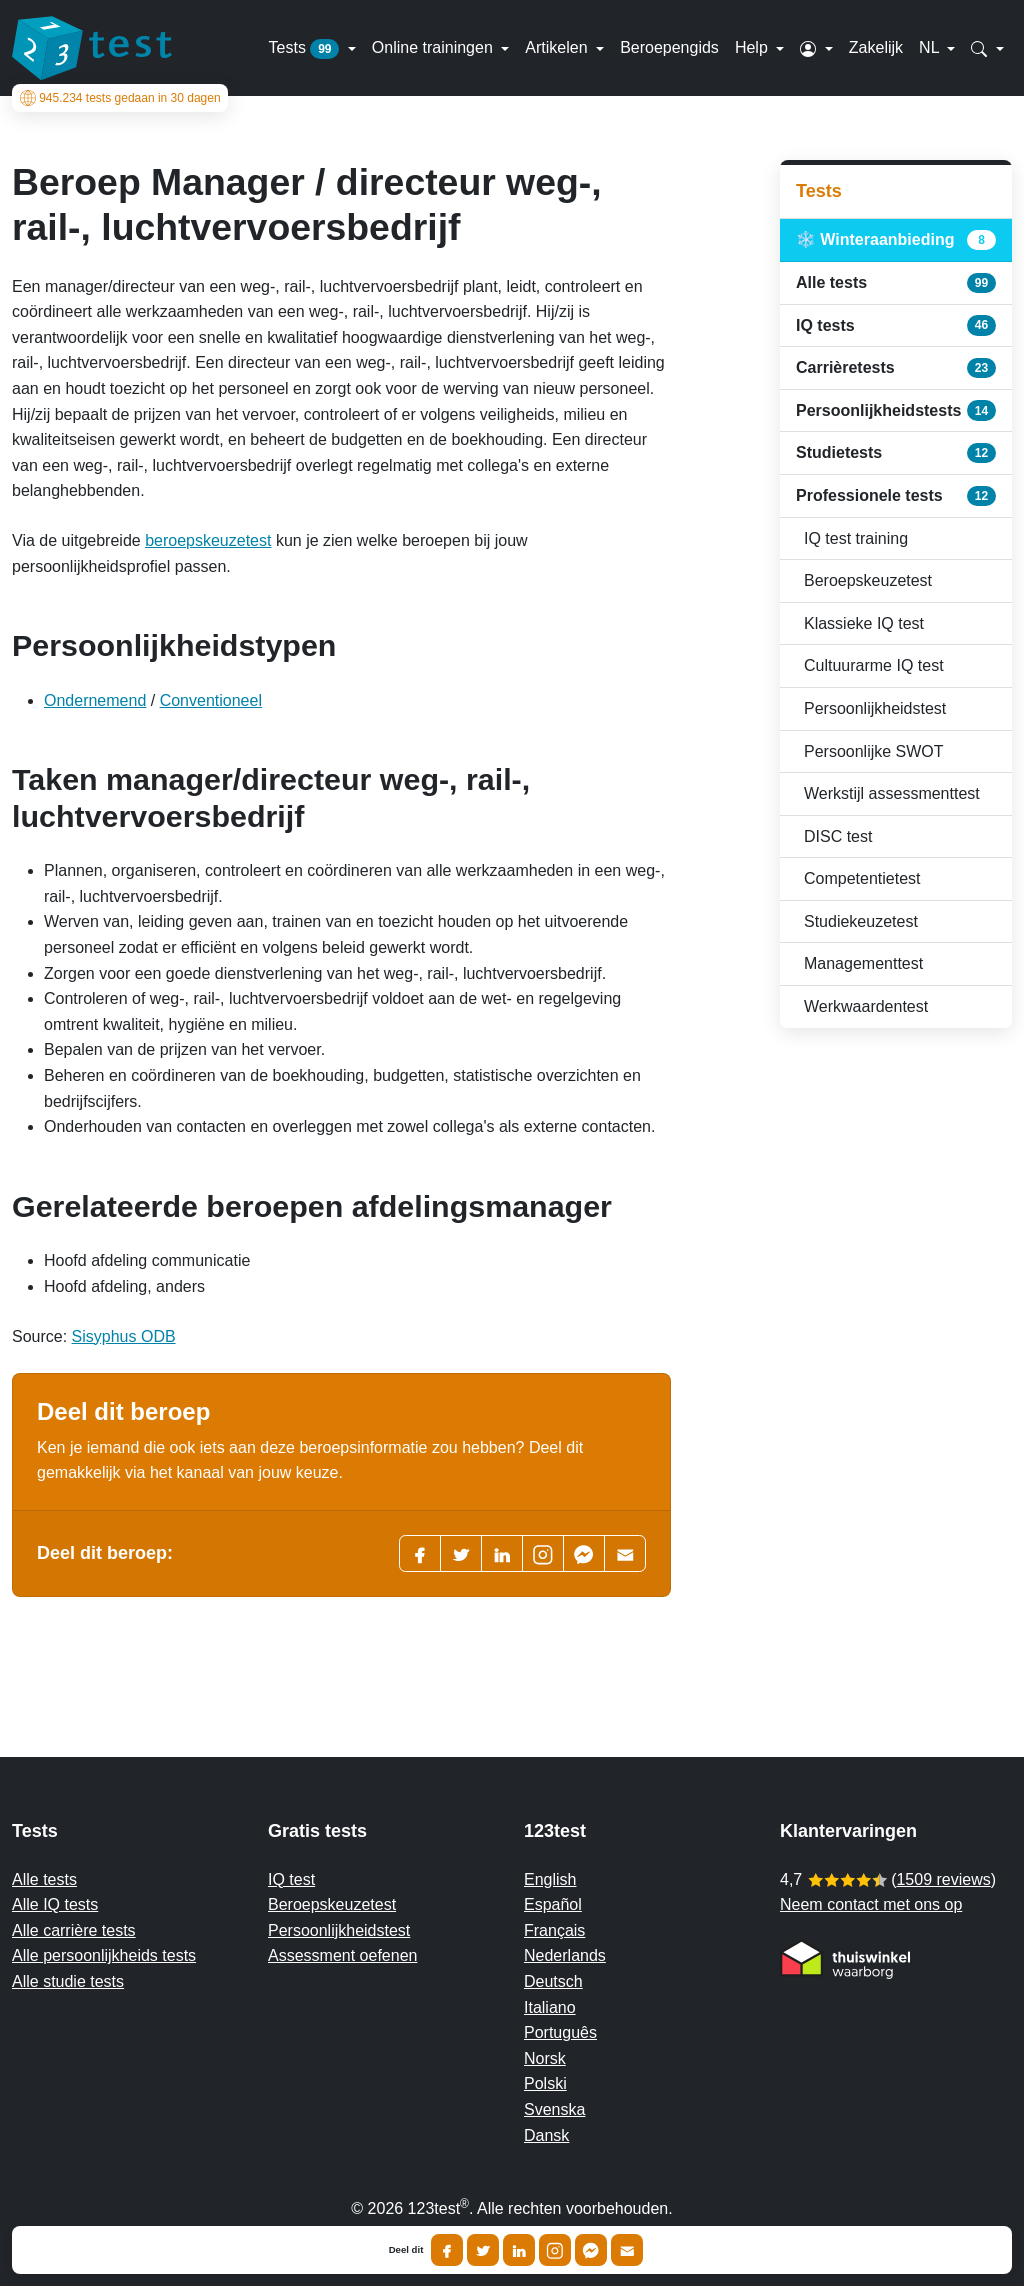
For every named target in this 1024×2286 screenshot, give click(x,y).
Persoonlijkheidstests (896, 410)
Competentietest (862, 878)
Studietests (896, 453)
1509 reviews (943, 1879)
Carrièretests (896, 368)
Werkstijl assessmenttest (892, 793)
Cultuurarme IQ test (874, 665)
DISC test (838, 836)
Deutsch (553, 1981)
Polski (545, 2083)
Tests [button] (306, 49)
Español (553, 1904)
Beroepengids (669, 47)
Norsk (545, 2058)
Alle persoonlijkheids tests (104, 1955)
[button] (816, 48)
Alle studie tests (68, 1981)
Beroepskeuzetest (868, 580)
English (550, 1879)
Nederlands (565, 1955)
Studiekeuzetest (861, 921)
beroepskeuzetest (208, 540)
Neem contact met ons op (871, 1904)
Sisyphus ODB (124, 1336)
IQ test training (856, 538)
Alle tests (896, 283)
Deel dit (406, 2250)
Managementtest (863, 963)
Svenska (554, 2109)
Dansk (546, 2135)
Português (560, 2032)
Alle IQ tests (55, 1904)
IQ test (291, 1879)
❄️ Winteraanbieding (896, 240)
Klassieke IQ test (864, 623)
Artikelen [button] (558, 47)
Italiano (550, 2007)
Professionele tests (896, 496)
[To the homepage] (92, 48)
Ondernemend (95, 700)
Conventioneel (211, 700)
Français (554, 1930)
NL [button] (931, 47)
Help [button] (753, 47)
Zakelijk (876, 47)
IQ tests (896, 325)
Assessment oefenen (342, 1955)
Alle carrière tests (74, 1930)
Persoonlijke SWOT (874, 751)
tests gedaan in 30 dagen (120, 98)
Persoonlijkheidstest (875, 708)
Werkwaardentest (866, 1006)
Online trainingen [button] (434, 47)
